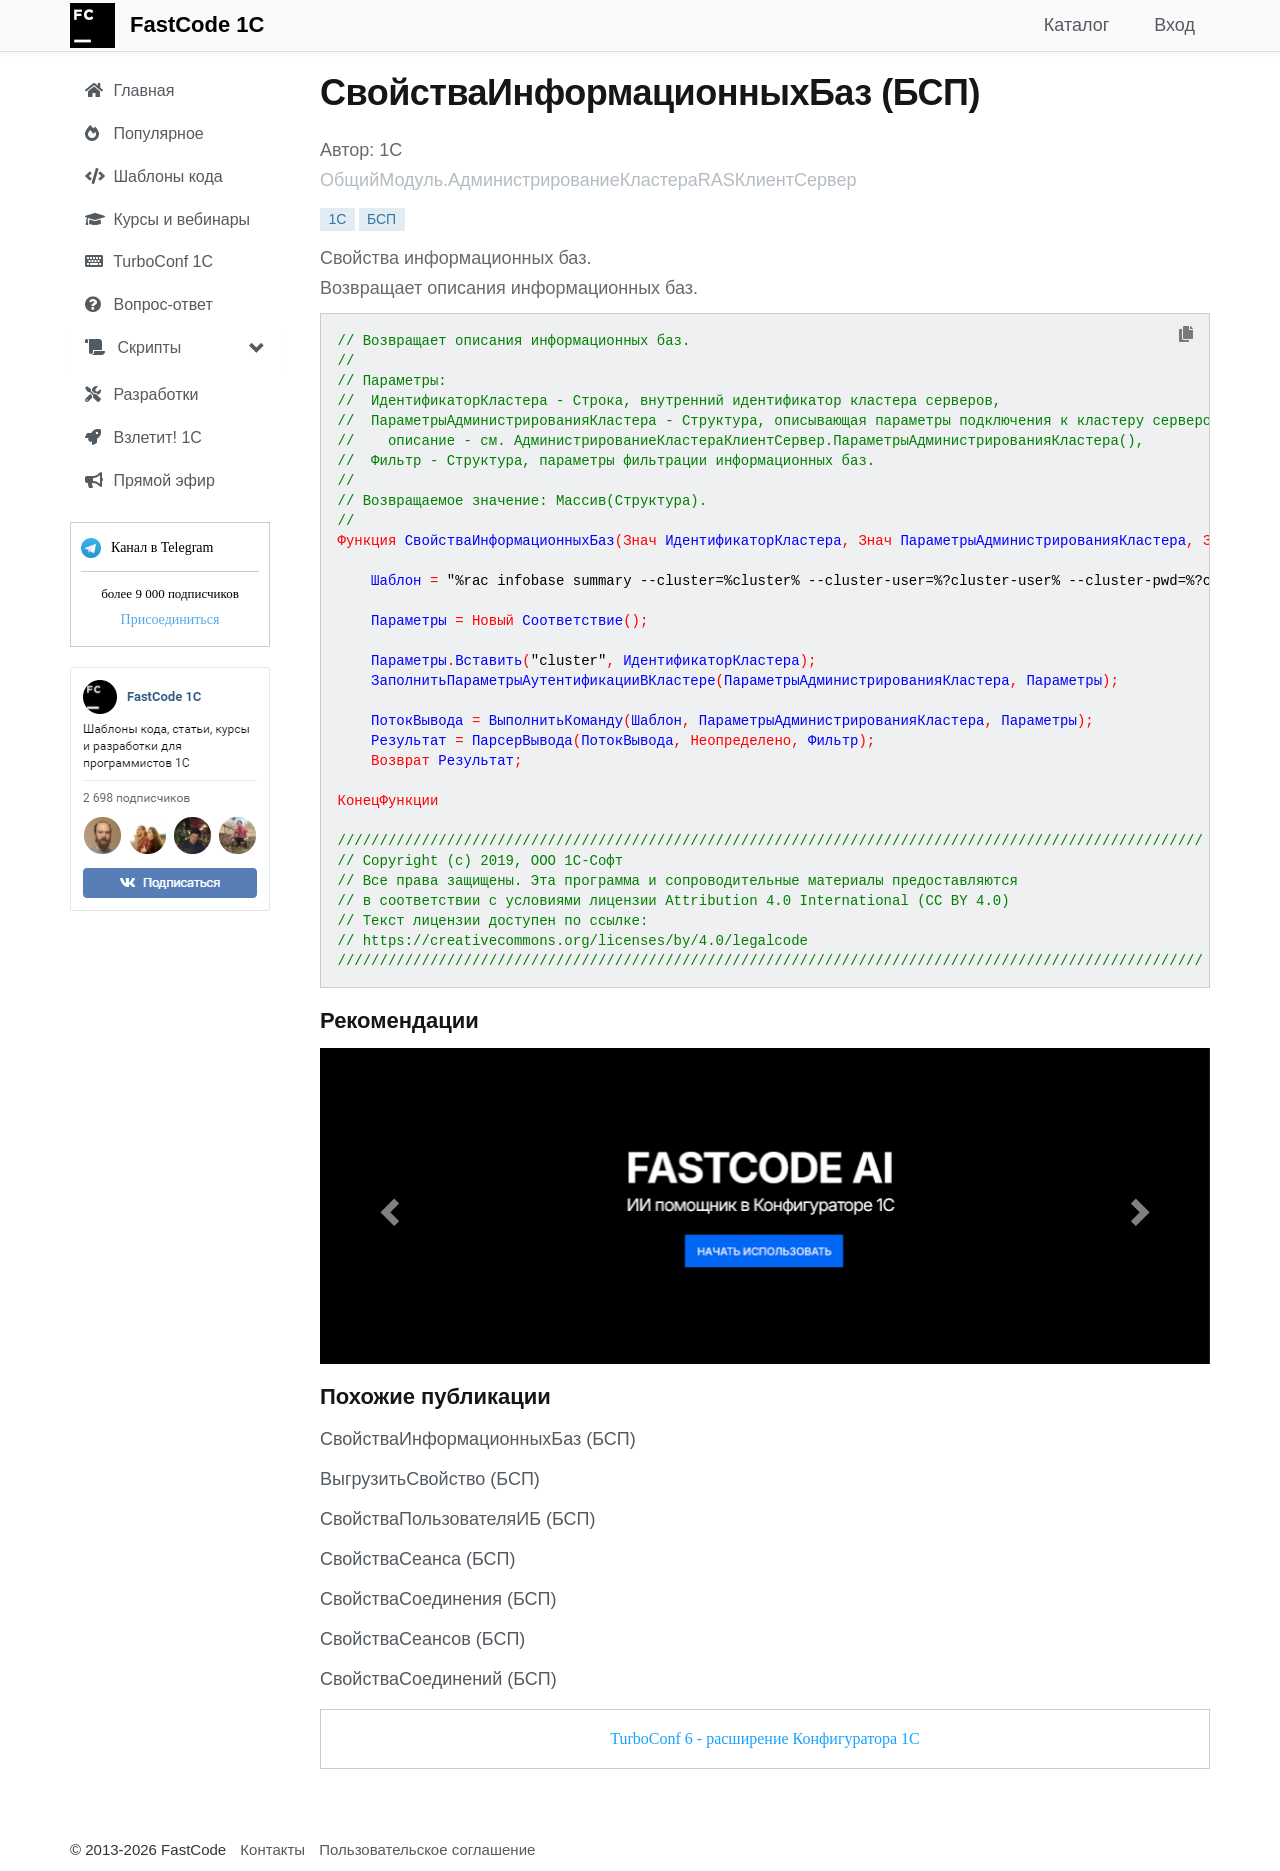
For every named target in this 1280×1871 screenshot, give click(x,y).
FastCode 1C (197, 24)
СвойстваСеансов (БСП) (422, 1639)
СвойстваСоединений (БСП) (438, 1679)
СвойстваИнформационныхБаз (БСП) (478, 1439)
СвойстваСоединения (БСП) (438, 1599)
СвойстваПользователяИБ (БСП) (458, 1519)
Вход (1174, 25)
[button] (387, 1206)
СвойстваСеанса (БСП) (418, 1559)
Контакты (272, 1849)
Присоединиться (170, 619)
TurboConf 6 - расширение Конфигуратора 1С (764, 1738)
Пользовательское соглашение (427, 1849)
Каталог (1076, 25)
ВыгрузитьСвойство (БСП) (430, 1479)
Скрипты (133, 347)
